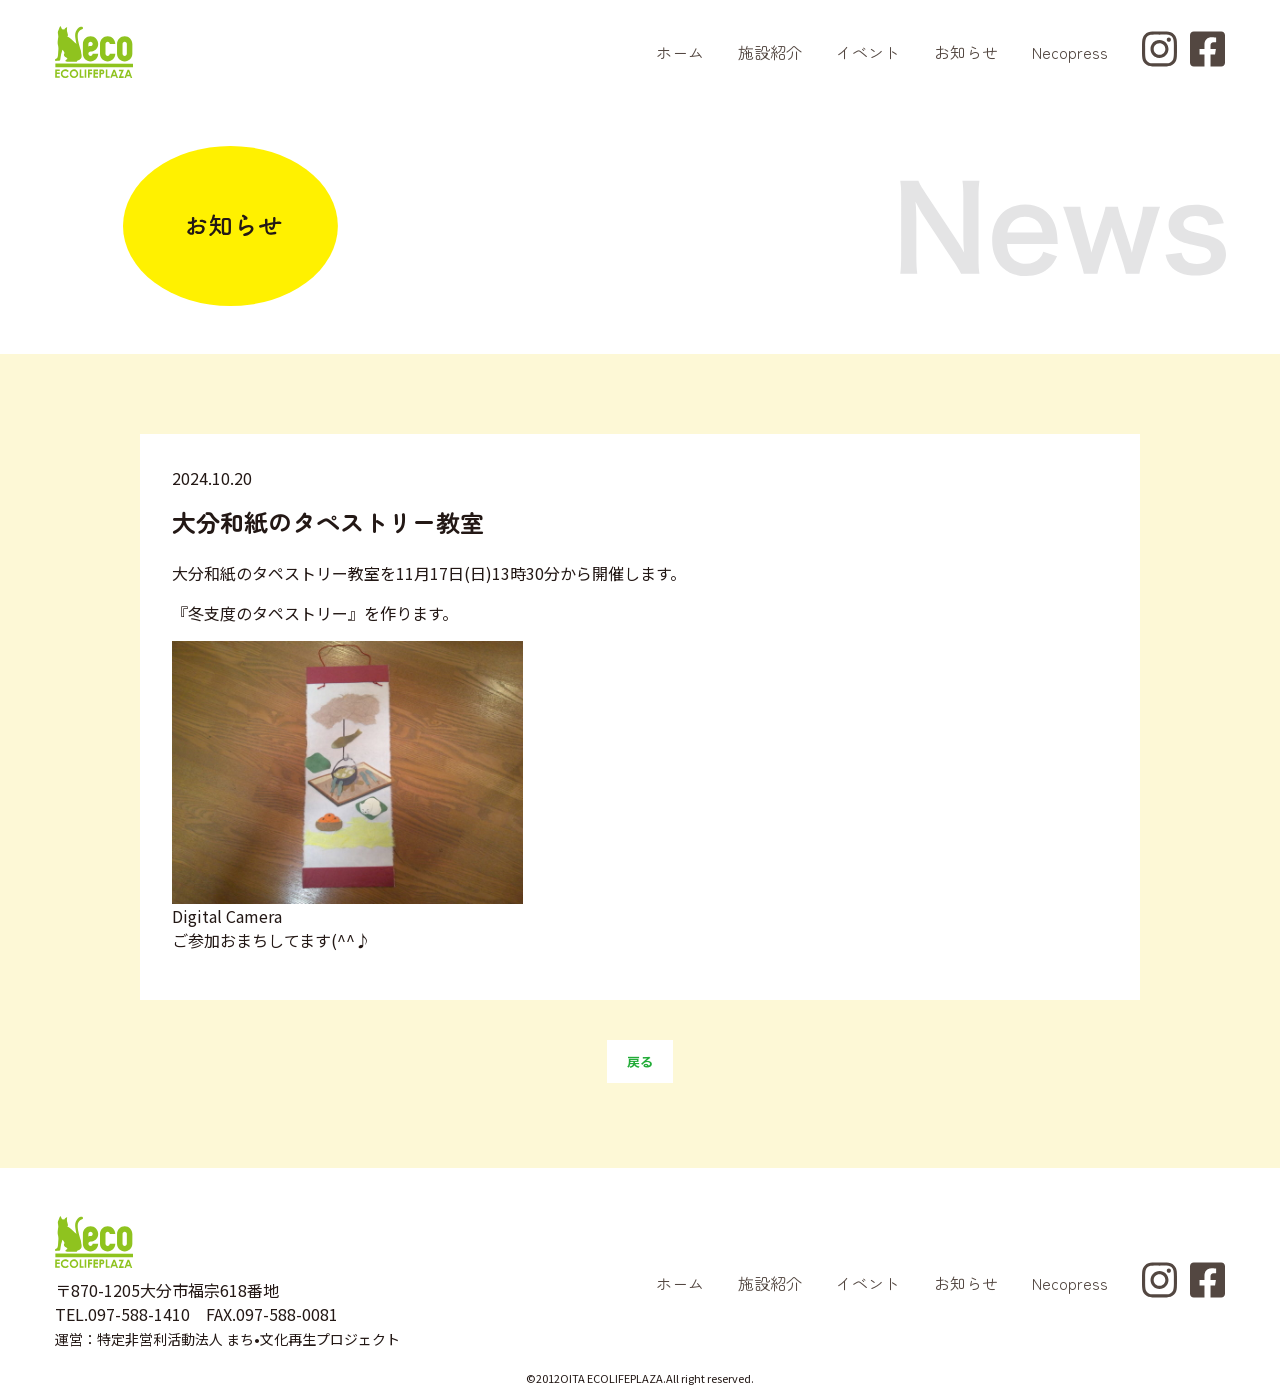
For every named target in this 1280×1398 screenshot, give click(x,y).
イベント (868, 52)
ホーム (680, 52)
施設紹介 (770, 52)
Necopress (1070, 52)
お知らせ (966, 52)
